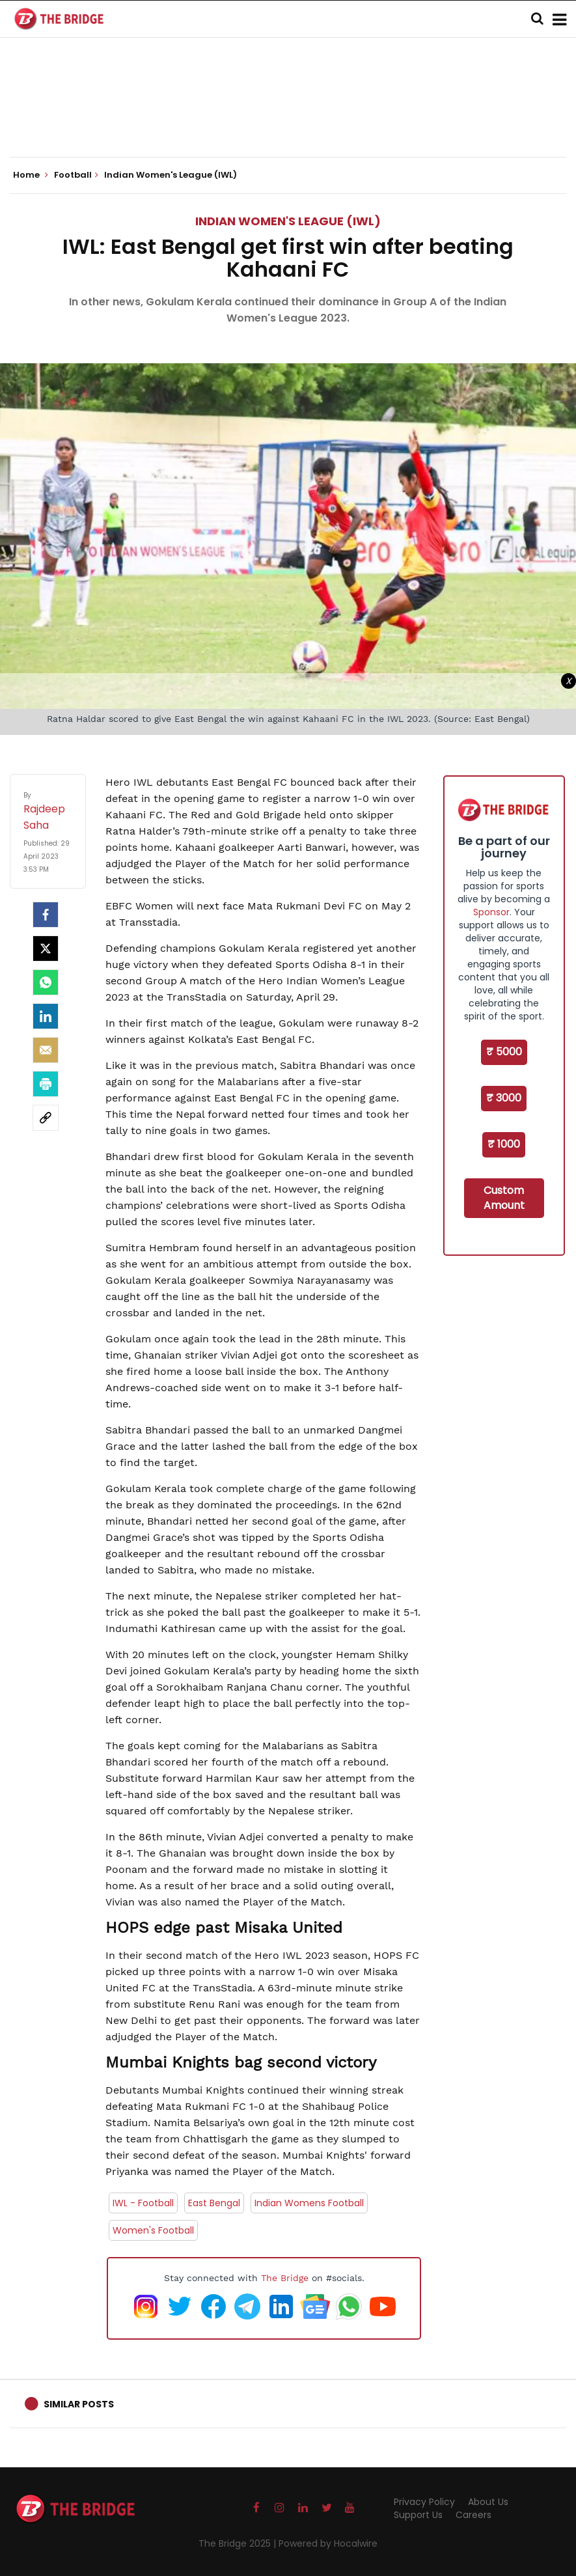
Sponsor (491, 912)
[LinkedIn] (46, 1016)
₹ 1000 (503, 1144)
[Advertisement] (288, 117)
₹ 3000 (503, 1097)
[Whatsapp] (46, 982)
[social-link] (46, 1118)
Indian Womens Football (309, 2202)
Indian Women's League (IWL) (288, 221)
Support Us (418, 2514)
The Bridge (285, 2278)
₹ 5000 (504, 1051)
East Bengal (214, 2202)
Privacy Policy (424, 2501)
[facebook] (46, 915)
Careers (473, 2514)
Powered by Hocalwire (328, 2543)
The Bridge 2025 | (239, 2543)
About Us (488, 2501)
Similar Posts (79, 2404)
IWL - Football (143, 2202)
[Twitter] (46, 948)
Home (30, 175)
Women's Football (153, 2230)
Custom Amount (504, 1198)
